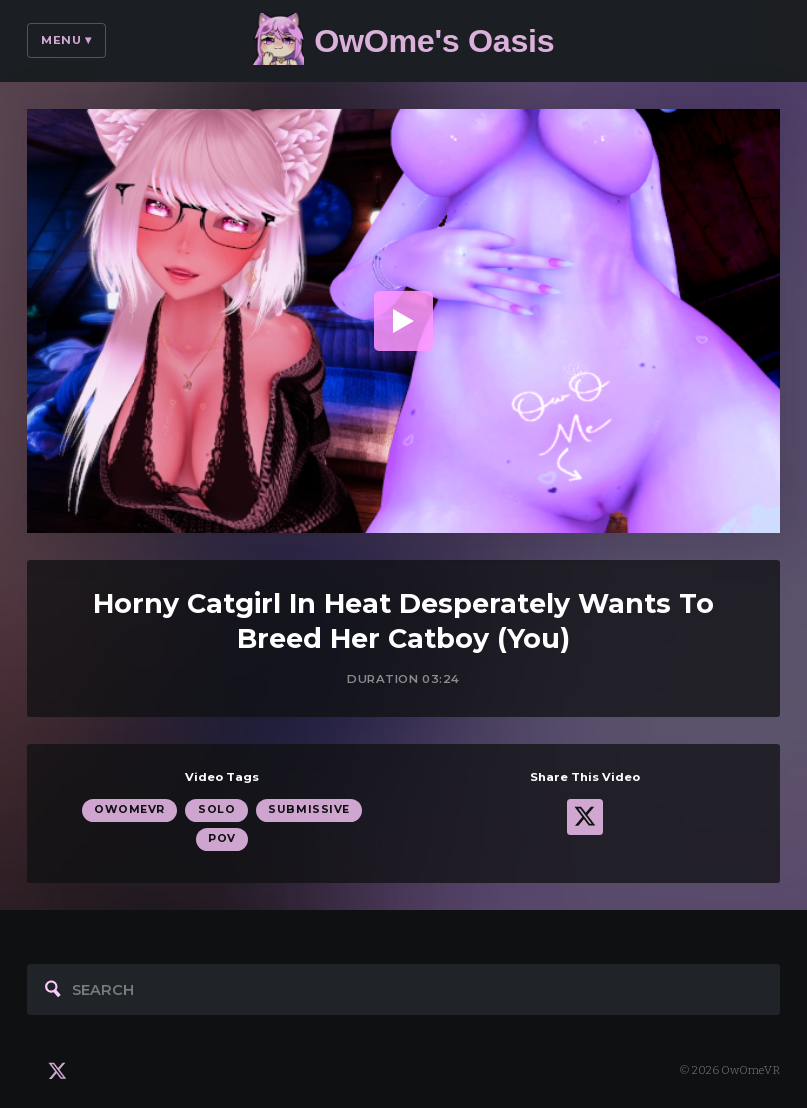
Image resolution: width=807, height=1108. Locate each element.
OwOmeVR (129, 809)
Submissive (308, 809)
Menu (66, 40)
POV (222, 838)
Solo (216, 809)
